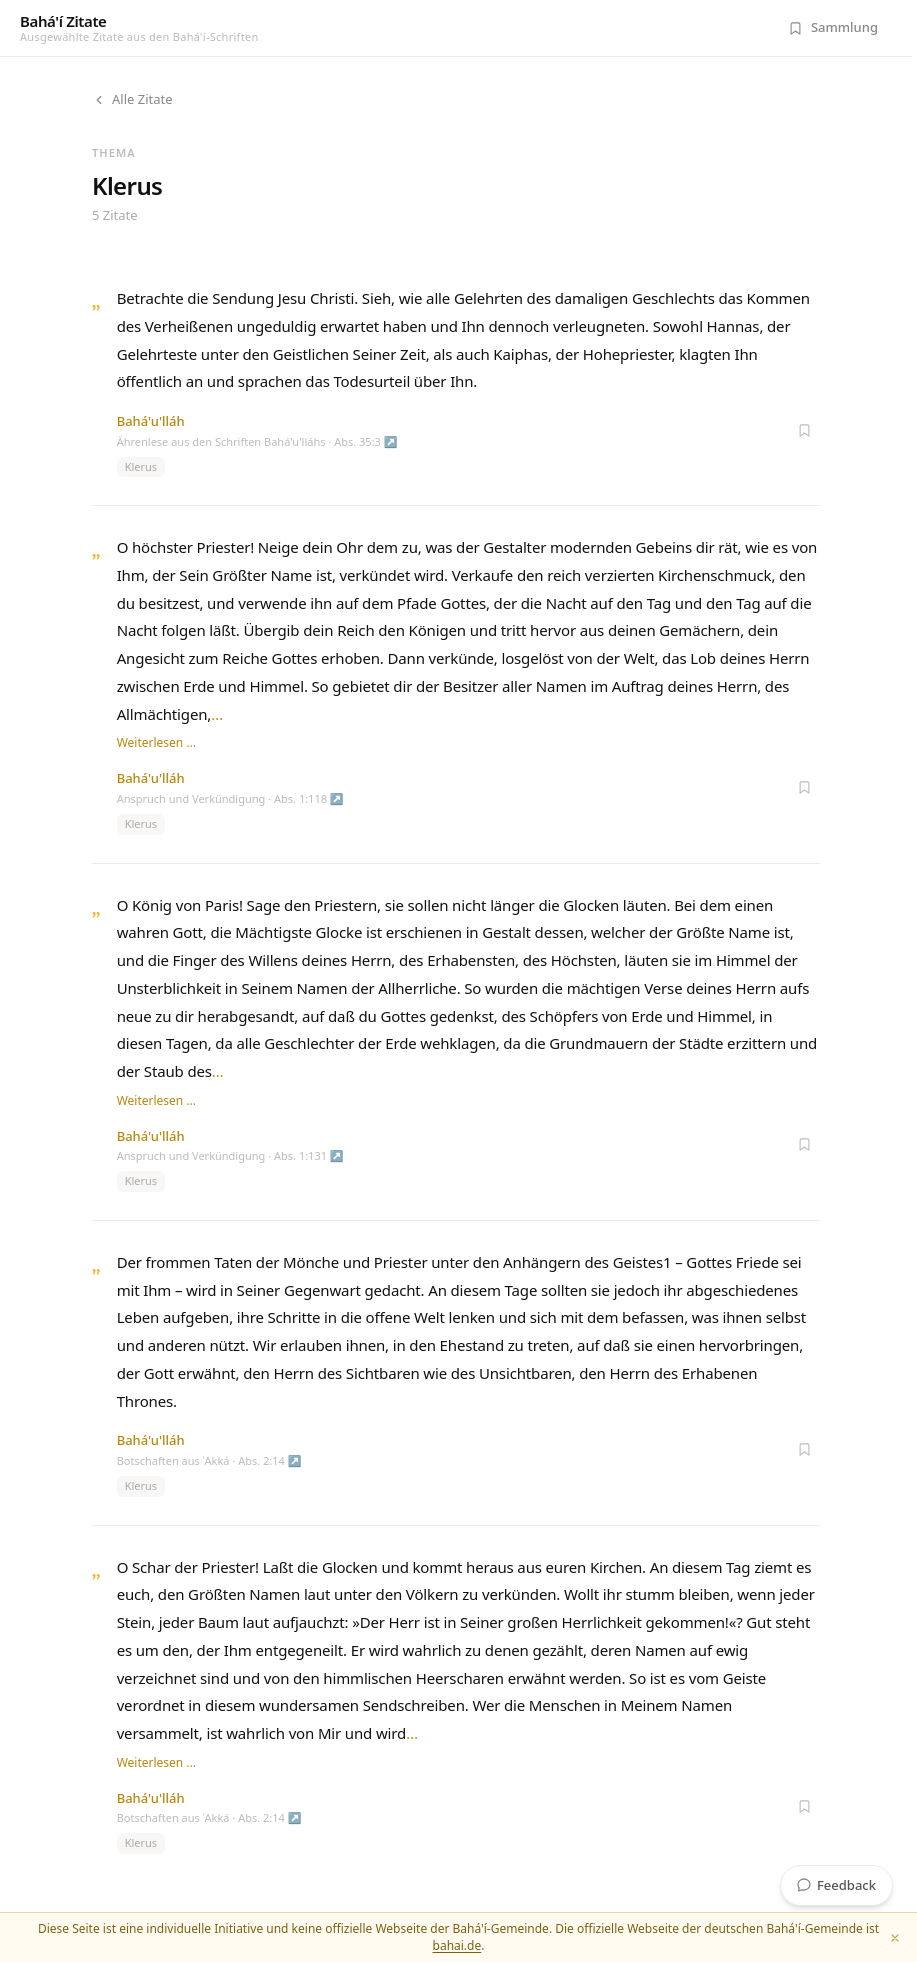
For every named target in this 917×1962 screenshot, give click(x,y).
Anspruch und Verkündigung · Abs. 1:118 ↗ (230, 798)
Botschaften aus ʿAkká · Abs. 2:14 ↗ (209, 1460)
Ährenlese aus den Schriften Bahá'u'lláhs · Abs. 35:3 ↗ (257, 441)
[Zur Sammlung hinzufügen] (804, 430)
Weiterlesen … (156, 742)
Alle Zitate (132, 99)
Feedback (836, 1885)
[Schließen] (895, 1938)
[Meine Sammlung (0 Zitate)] (833, 28)
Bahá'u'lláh (151, 421)
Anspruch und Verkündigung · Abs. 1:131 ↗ (230, 1155)
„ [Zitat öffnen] (96, 300)
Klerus (141, 466)
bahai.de (457, 1945)
